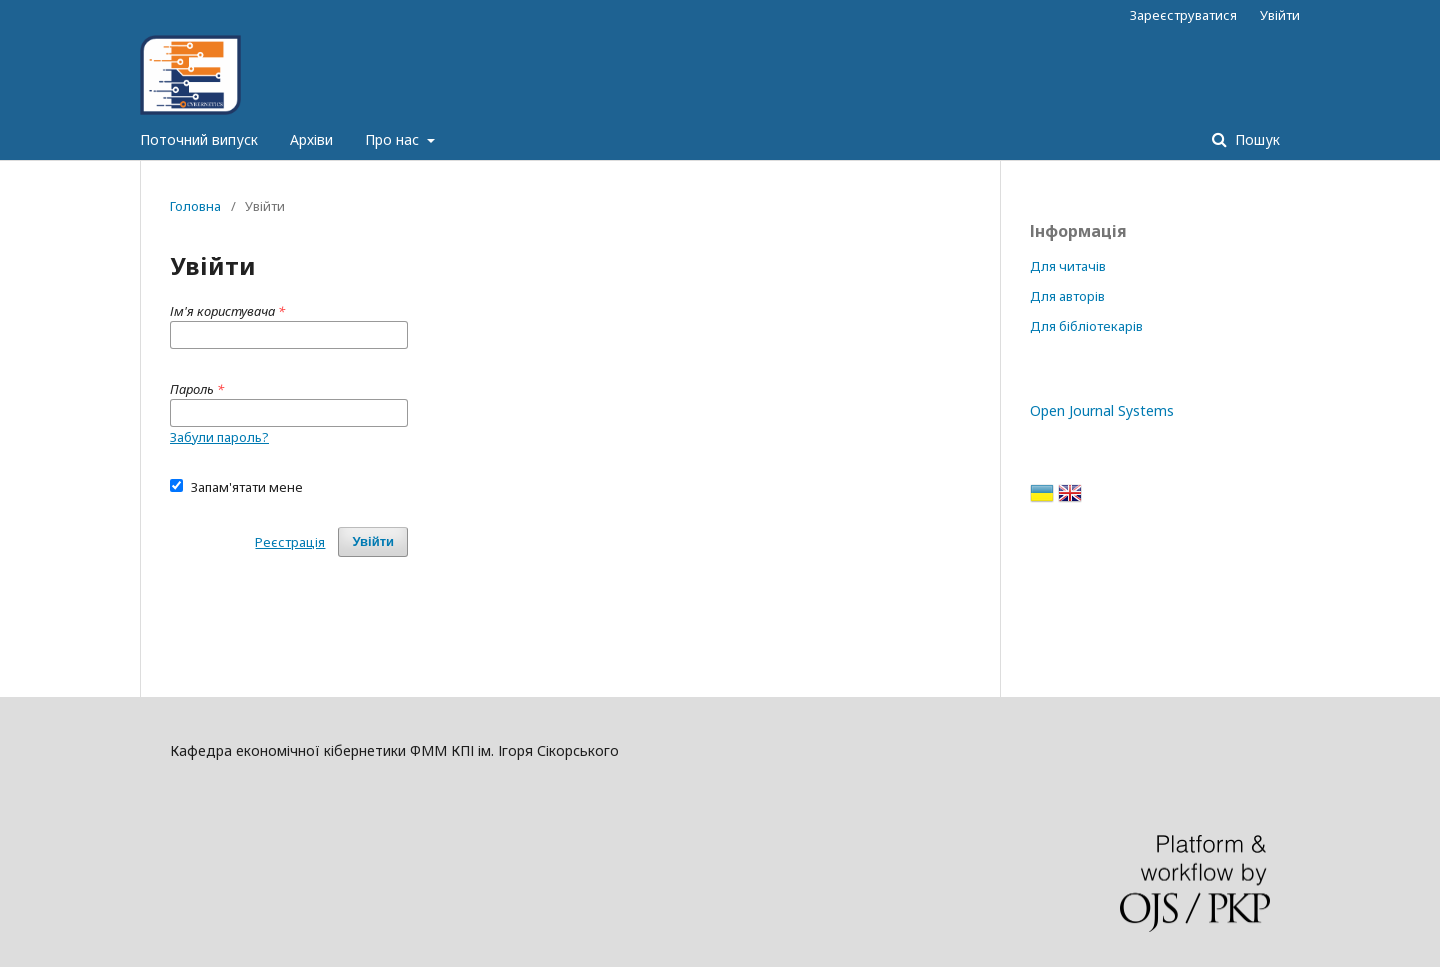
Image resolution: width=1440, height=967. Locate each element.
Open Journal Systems (1102, 410)
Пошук (1255, 139)
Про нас (394, 139)
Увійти (1280, 15)
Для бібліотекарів (1086, 326)
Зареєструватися (1183, 15)
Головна (195, 206)
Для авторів (1067, 296)
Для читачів (1068, 266)
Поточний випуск (199, 139)
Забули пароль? (219, 437)
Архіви (311, 139)
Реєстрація (290, 542)
